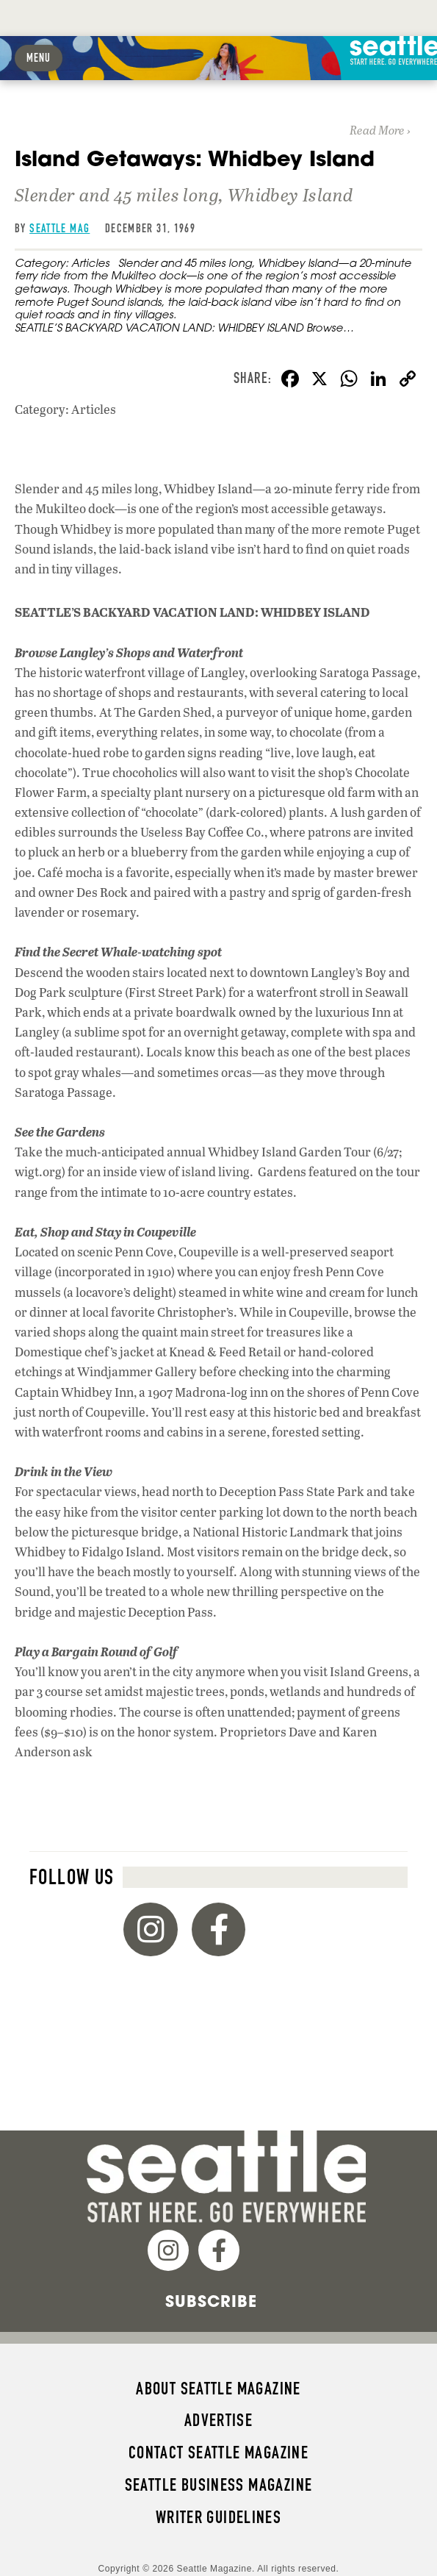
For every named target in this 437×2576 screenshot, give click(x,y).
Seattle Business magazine (219, 2485)
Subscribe (211, 2301)
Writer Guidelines (219, 2517)
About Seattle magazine (218, 2388)
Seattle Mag (59, 228)
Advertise (218, 2420)
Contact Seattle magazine (218, 2452)
